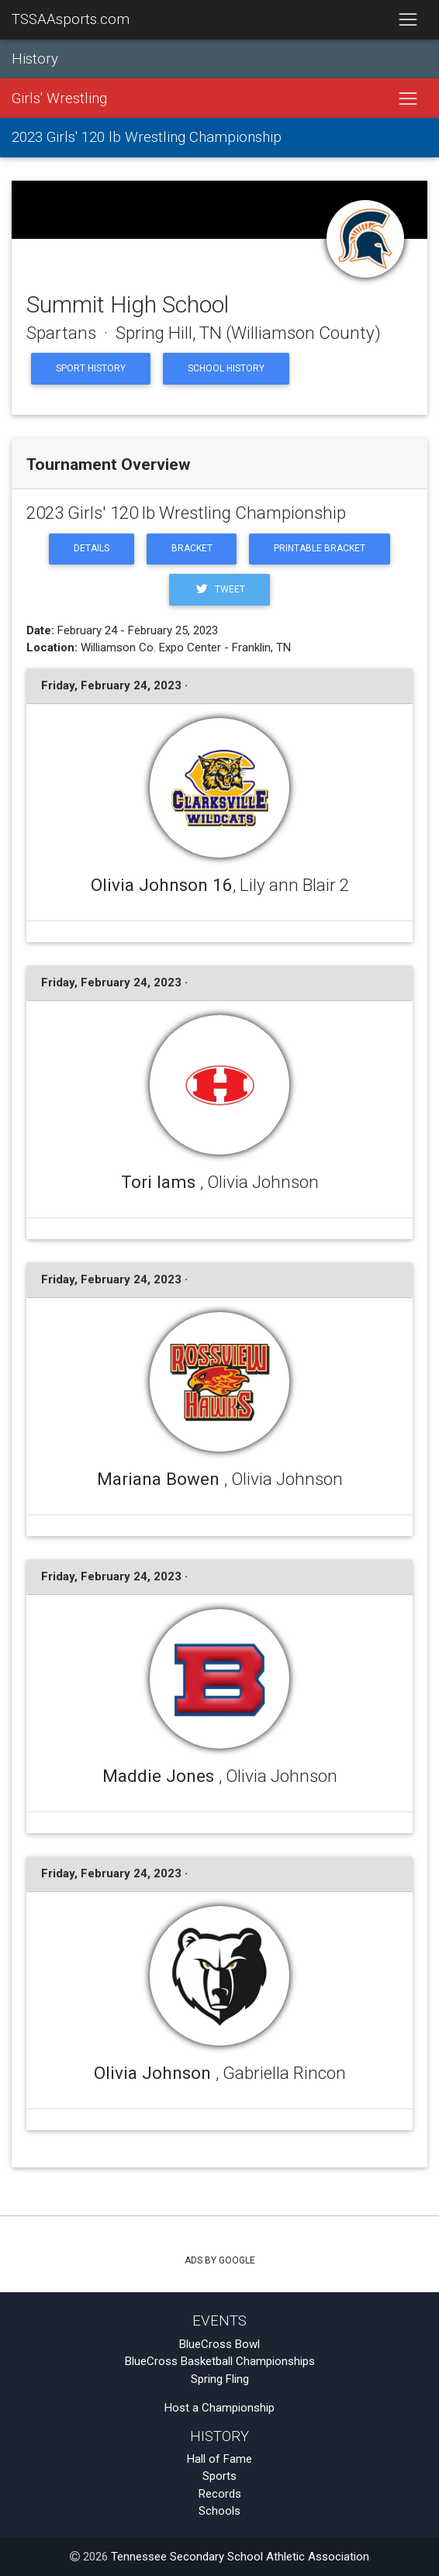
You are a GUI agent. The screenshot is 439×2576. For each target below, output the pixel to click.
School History (226, 368)
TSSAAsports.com (71, 19)
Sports (219, 2476)
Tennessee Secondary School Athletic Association (240, 2557)
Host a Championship (219, 2408)
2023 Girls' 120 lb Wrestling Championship (147, 137)
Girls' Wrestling (59, 98)
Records (220, 2494)
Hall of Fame (219, 2459)
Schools (219, 2511)
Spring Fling (220, 2379)
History (35, 58)
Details (91, 548)
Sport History (91, 368)
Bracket (192, 548)
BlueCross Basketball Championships (220, 2361)
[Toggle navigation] (407, 20)
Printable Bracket (319, 548)
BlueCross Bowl (219, 2344)
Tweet (219, 589)
